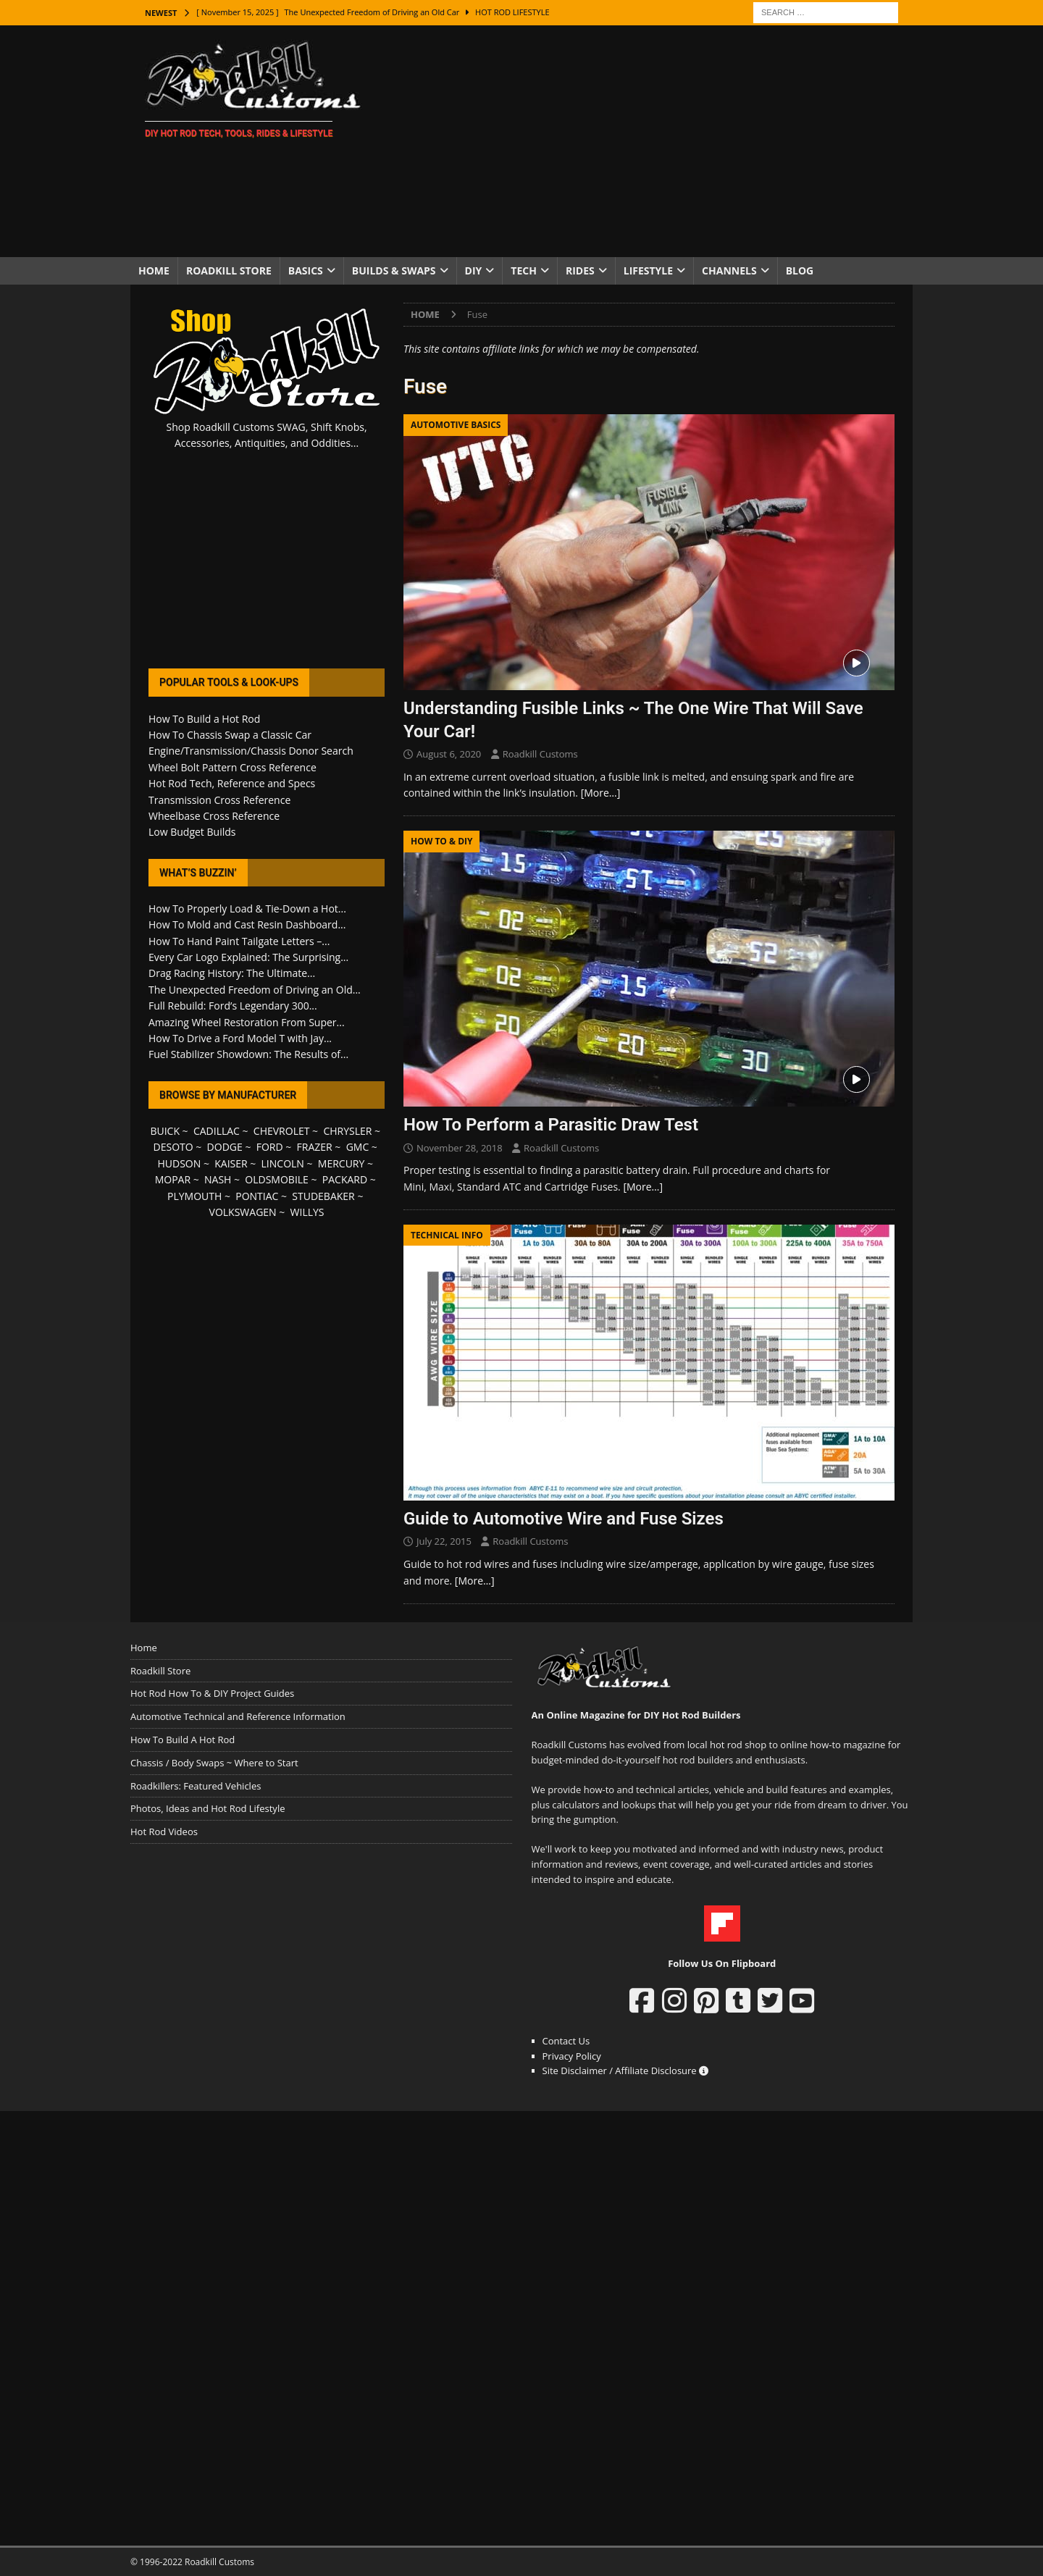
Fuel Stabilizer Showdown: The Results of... (248, 1054)
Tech (524, 270)
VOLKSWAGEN (243, 1212)
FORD (269, 1147)
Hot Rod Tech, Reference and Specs (231, 783)
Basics (305, 270)
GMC (357, 1147)
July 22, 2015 (444, 1541)
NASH (217, 1179)
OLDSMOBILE (277, 1179)
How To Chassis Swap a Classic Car (229, 735)
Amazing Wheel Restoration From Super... (246, 1022)
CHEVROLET (282, 1131)
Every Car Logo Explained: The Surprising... (248, 957)
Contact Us (566, 2040)
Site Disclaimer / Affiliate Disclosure (626, 2070)
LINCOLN (282, 1163)
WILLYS (307, 1212)
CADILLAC (216, 1131)
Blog (800, 270)
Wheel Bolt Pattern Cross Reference (232, 767)
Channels (729, 270)
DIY (473, 270)
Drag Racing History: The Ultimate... (231, 973)
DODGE (225, 1147)
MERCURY (341, 1163)
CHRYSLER (347, 1131)
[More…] (601, 793)
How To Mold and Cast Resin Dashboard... (246, 924)
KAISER (230, 1163)
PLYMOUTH (194, 1196)
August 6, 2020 (448, 753)
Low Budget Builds (191, 832)
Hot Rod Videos (164, 1831)
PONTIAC (256, 1196)
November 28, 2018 (459, 1147)
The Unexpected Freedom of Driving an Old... (254, 990)
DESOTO (173, 1147)
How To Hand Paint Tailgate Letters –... (239, 941)
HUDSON (179, 1163)
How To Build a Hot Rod (204, 719)
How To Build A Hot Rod (182, 1739)
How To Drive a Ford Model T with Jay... (240, 1038)
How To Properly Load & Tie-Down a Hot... (247, 908)
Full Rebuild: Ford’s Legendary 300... (232, 1005)
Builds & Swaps (394, 270)
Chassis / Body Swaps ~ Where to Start (214, 1762)
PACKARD (344, 1179)
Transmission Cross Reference (219, 800)
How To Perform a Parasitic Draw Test (550, 1125)
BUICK (165, 1131)
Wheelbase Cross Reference (214, 816)
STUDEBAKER (323, 1196)
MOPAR (172, 1179)
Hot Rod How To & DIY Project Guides (212, 1693)
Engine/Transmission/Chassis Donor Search (250, 751)
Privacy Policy (572, 2056)
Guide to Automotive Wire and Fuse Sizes (563, 1519)
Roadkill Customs (540, 753)
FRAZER (314, 1147)
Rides (580, 270)
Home (153, 270)
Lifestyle (648, 270)
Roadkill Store (229, 270)
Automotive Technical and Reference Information (237, 1716)
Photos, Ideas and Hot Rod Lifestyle (207, 1808)
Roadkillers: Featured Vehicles (195, 1785)
